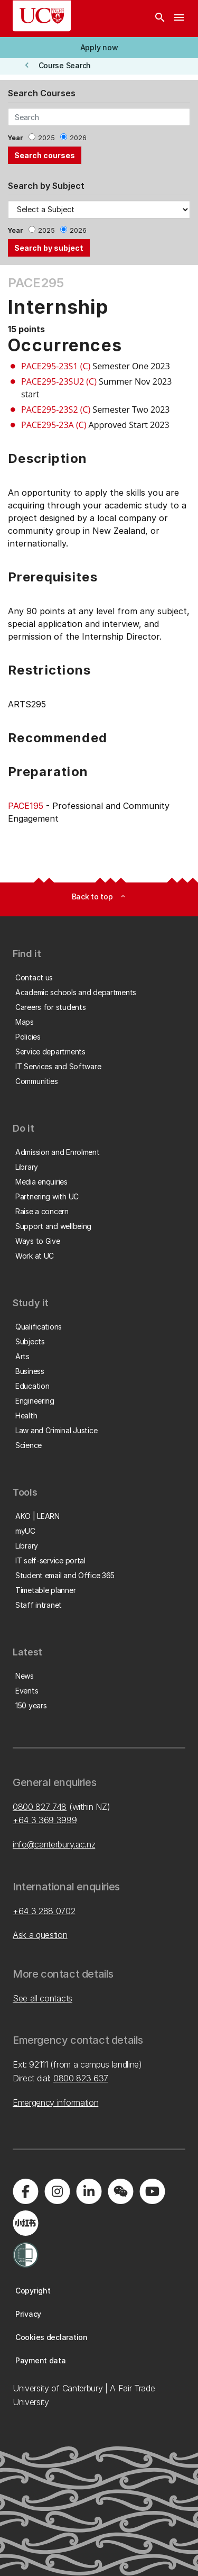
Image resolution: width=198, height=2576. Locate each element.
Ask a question (40, 1934)
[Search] (160, 19)
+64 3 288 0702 (44, 1911)
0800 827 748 (40, 1806)
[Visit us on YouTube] (152, 2191)
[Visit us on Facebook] (25, 2191)
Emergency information (55, 2102)
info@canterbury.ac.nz (54, 1844)
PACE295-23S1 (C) (55, 366)
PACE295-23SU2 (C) (59, 381)
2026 (78, 138)
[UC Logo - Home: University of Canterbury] (42, 16)
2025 (46, 138)
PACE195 (25, 805)
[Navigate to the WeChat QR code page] (120, 2191)
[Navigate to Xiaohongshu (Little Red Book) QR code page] (25, 2223)
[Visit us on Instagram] (57, 2191)
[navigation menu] (179, 18)
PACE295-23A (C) (53, 425)
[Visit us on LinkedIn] (88, 2191)
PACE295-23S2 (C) (55, 409)
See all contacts (42, 1998)
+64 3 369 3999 (45, 1820)
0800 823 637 (80, 2078)
